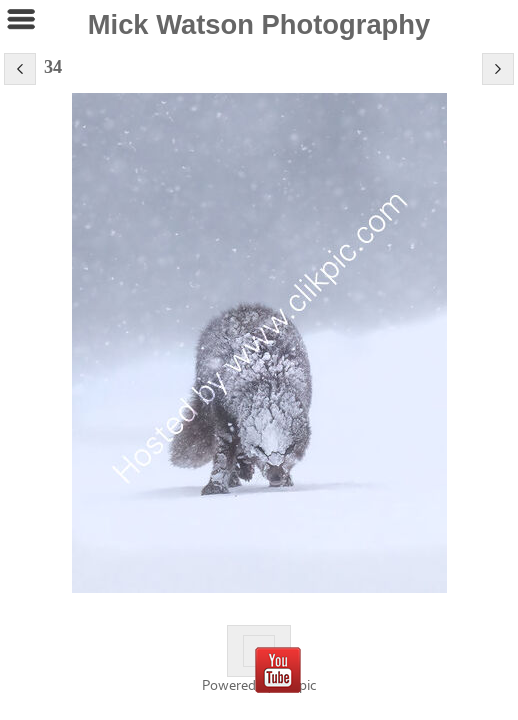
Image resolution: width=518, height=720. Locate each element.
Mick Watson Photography (259, 24)
